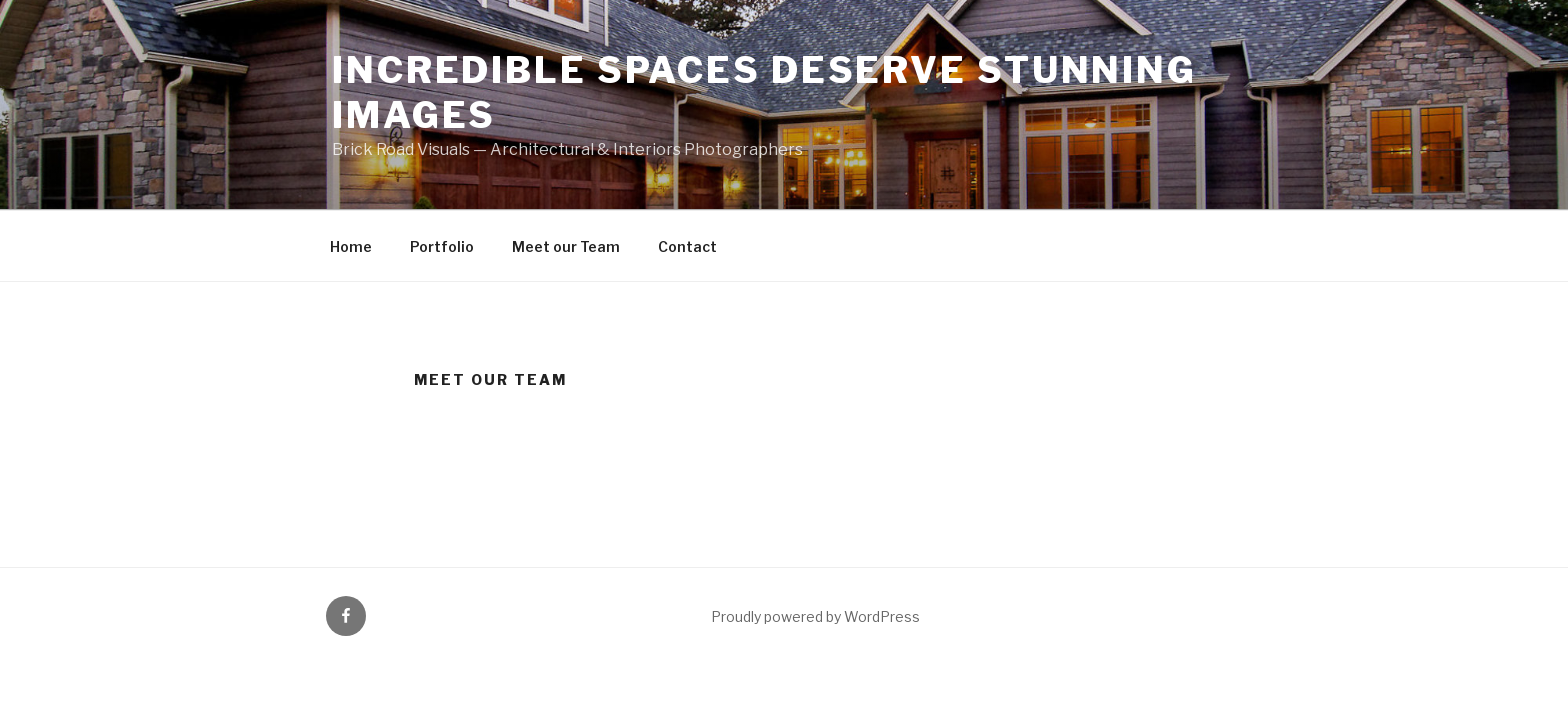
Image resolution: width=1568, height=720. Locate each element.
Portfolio (442, 246)
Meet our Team (566, 246)
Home (351, 246)
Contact (687, 246)
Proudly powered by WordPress (815, 616)
